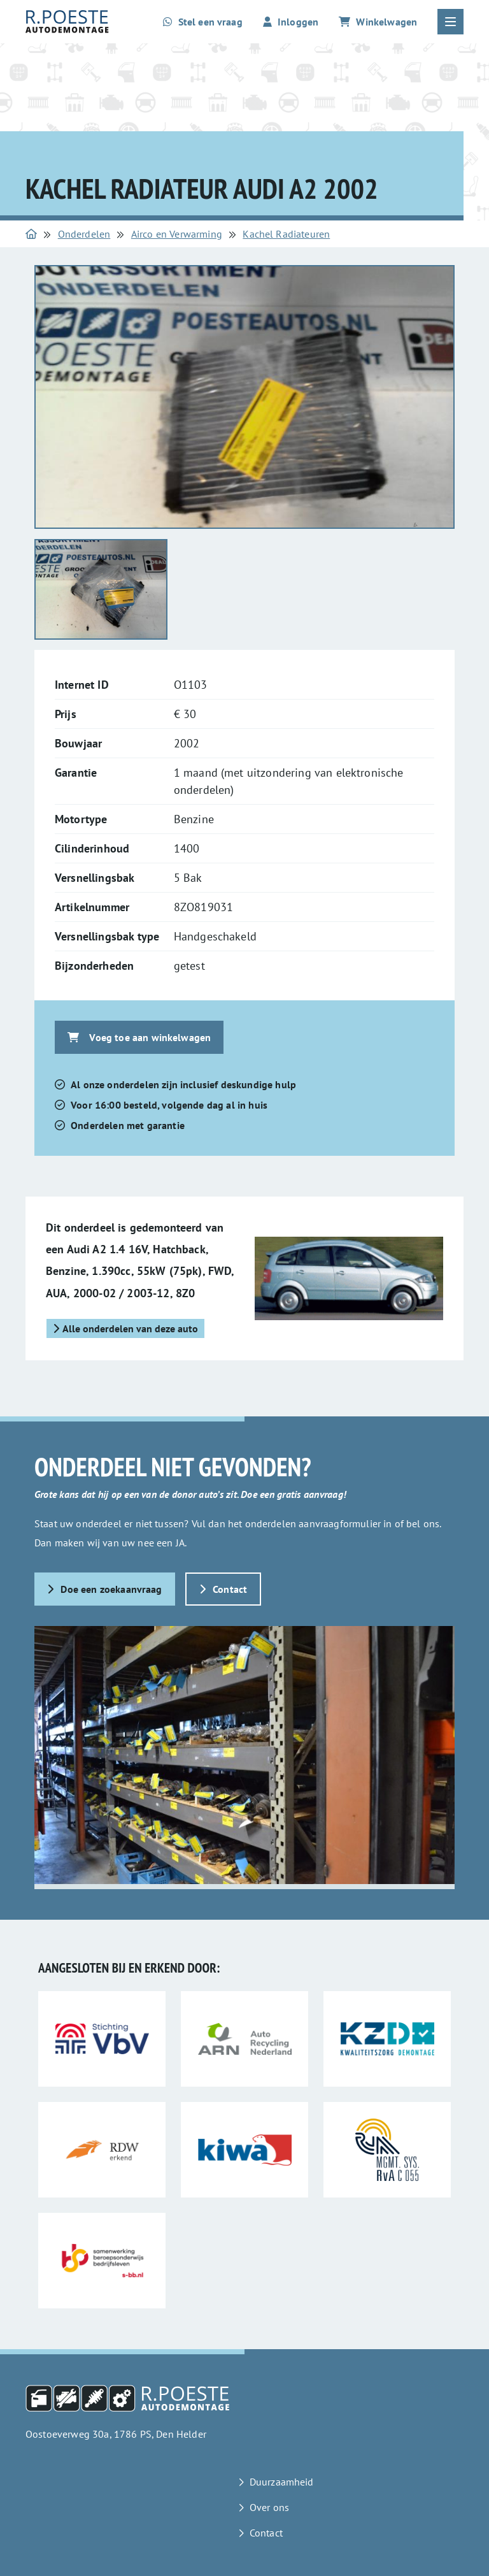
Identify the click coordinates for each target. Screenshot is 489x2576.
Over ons (269, 2507)
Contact (223, 1589)
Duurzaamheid (282, 2481)
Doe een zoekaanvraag (104, 1589)
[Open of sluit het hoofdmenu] (450, 21)
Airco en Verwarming (176, 233)
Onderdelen (84, 233)
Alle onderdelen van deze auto (125, 1328)
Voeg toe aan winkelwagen (139, 1037)
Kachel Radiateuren (286, 233)
